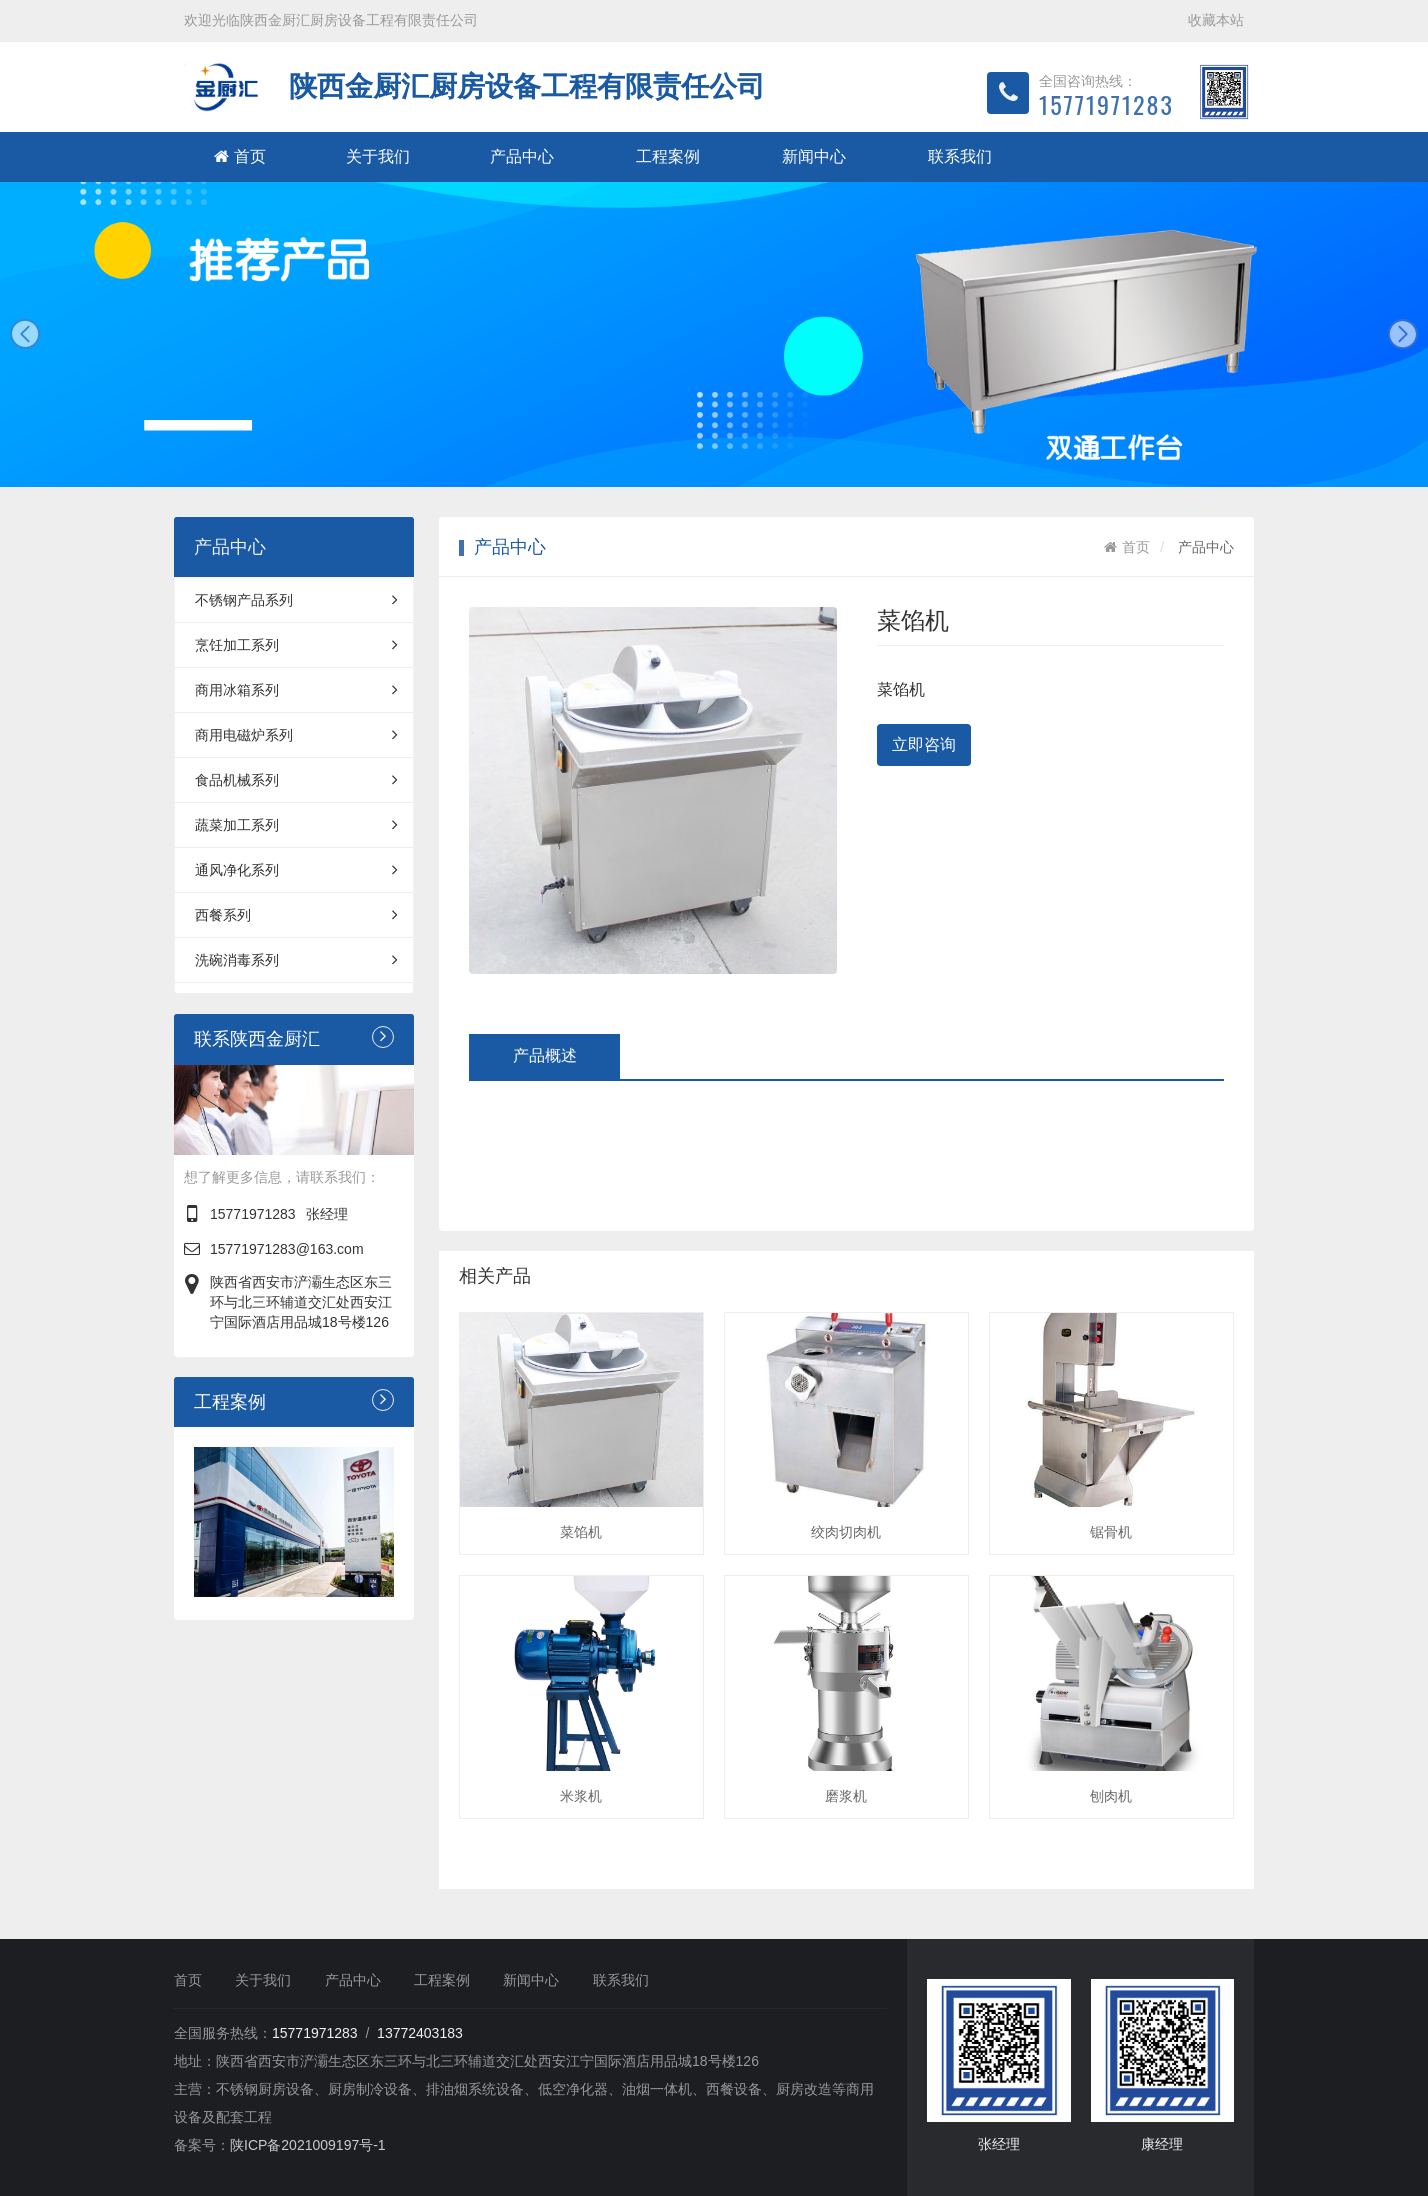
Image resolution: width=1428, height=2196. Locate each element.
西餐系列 (296, 915)
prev (25, 334)
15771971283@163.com (287, 1249)
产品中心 (522, 156)
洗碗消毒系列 (296, 960)
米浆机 (581, 1796)
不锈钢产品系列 (296, 600)
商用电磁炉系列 (296, 735)
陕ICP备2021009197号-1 (308, 2145)
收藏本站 (1216, 20)
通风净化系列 (296, 870)
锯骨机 (1111, 1532)
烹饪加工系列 (296, 645)
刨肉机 (1111, 1796)
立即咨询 (924, 744)
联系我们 (960, 156)
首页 (240, 156)
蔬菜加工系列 (296, 825)
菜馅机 (581, 1532)
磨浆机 (846, 1796)
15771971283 (253, 1214)
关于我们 (378, 156)
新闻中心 (814, 156)
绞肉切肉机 (846, 1532)
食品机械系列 (296, 780)
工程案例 (668, 156)
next (1403, 334)
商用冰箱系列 (296, 690)
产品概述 (545, 1055)
